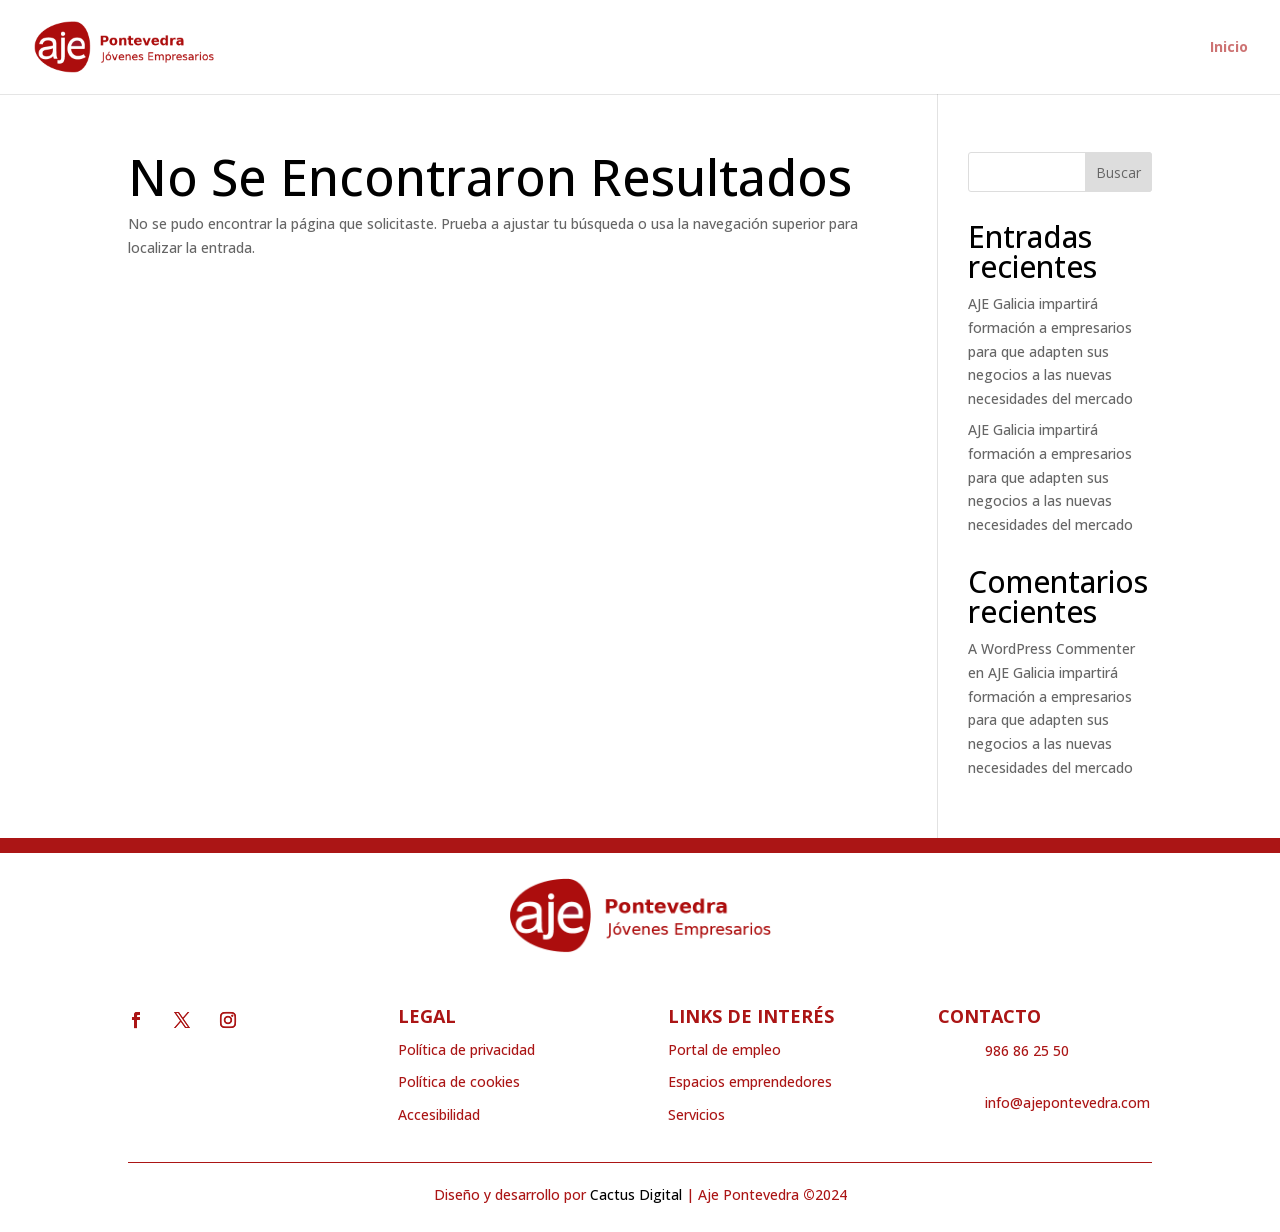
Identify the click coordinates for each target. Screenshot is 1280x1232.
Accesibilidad (439, 1114)
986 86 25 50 (1027, 1050)
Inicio (1229, 48)
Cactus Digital (636, 1194)
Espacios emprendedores (750, 1081)
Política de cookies (459, 1081)
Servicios (696, 1114)
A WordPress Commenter (1051, 648)
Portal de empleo (724, 1049)
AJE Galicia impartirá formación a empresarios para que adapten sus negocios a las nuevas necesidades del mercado (1050, 351)
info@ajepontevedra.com (1067, 1102)
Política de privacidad (466, 1049)
